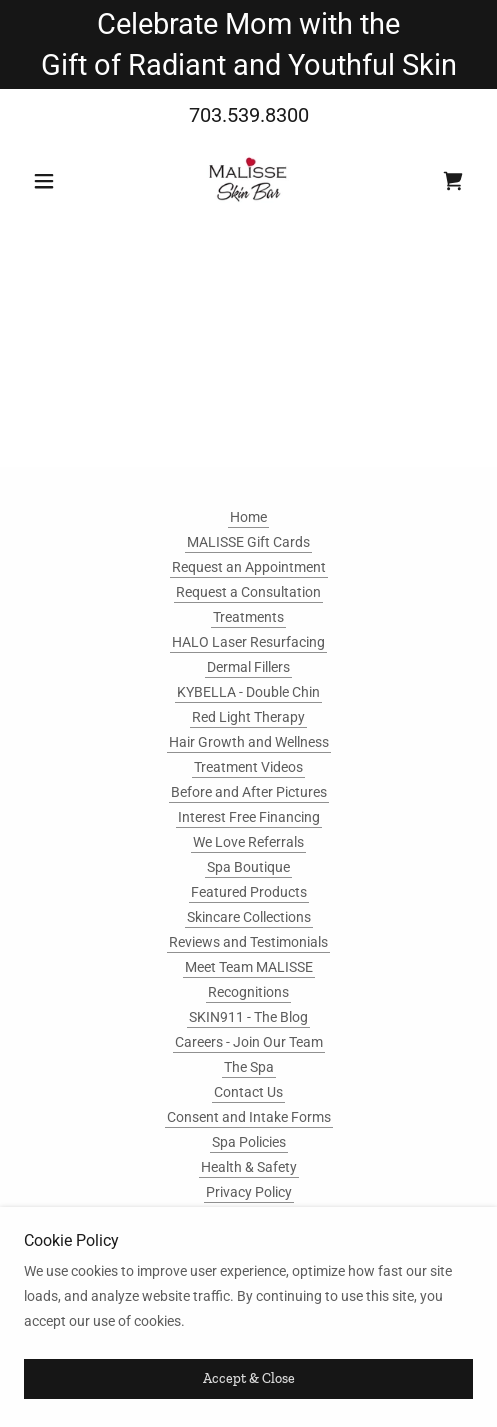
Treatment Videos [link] (248, 767)
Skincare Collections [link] (249, 917)
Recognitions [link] (248, 992)
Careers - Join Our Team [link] (249, 1042)
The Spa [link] (249, 1067)
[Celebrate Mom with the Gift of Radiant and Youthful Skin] (248, 44)
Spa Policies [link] (249, 1142)
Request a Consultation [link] (248, 592)
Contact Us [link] (248, 1092)
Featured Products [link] (249, 892)
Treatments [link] (248, 617)
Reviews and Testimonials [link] (248, 942)
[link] (248, 181)
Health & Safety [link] (249, 1167)
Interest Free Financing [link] (249, 817)
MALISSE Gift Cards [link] (248, 542)
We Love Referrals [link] (248, 842)
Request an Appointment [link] (249, 567)
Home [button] (248, 517)
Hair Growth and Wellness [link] (249, 742)
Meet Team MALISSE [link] (249, 967)
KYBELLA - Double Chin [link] (248, 692)
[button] (57, 181)
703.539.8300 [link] (249, 115)
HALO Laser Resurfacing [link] (248, 642)
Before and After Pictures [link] (249, 792)
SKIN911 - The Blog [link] (248, 1017)
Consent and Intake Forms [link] (249, 1117)
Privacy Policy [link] (249, 1192)
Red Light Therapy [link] (248, 717)
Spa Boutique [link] (248, 867)
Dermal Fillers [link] (248, 667)
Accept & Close (249, 1379)
